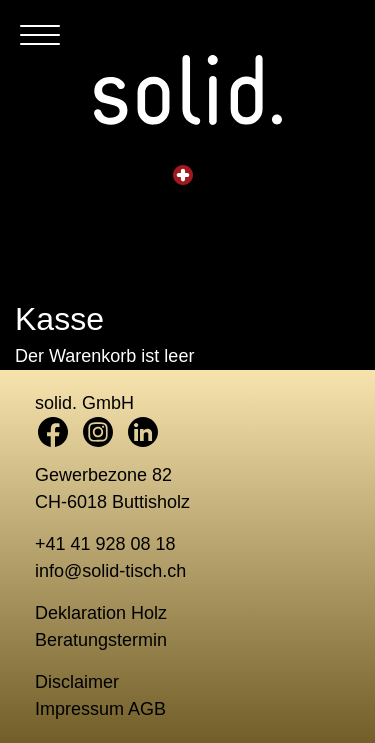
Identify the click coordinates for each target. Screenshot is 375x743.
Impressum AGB (100, 709)
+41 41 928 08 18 (105, 544)
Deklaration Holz (101, 613)
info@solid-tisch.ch (110, 571)
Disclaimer (77, 682)
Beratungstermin (101, 640)
